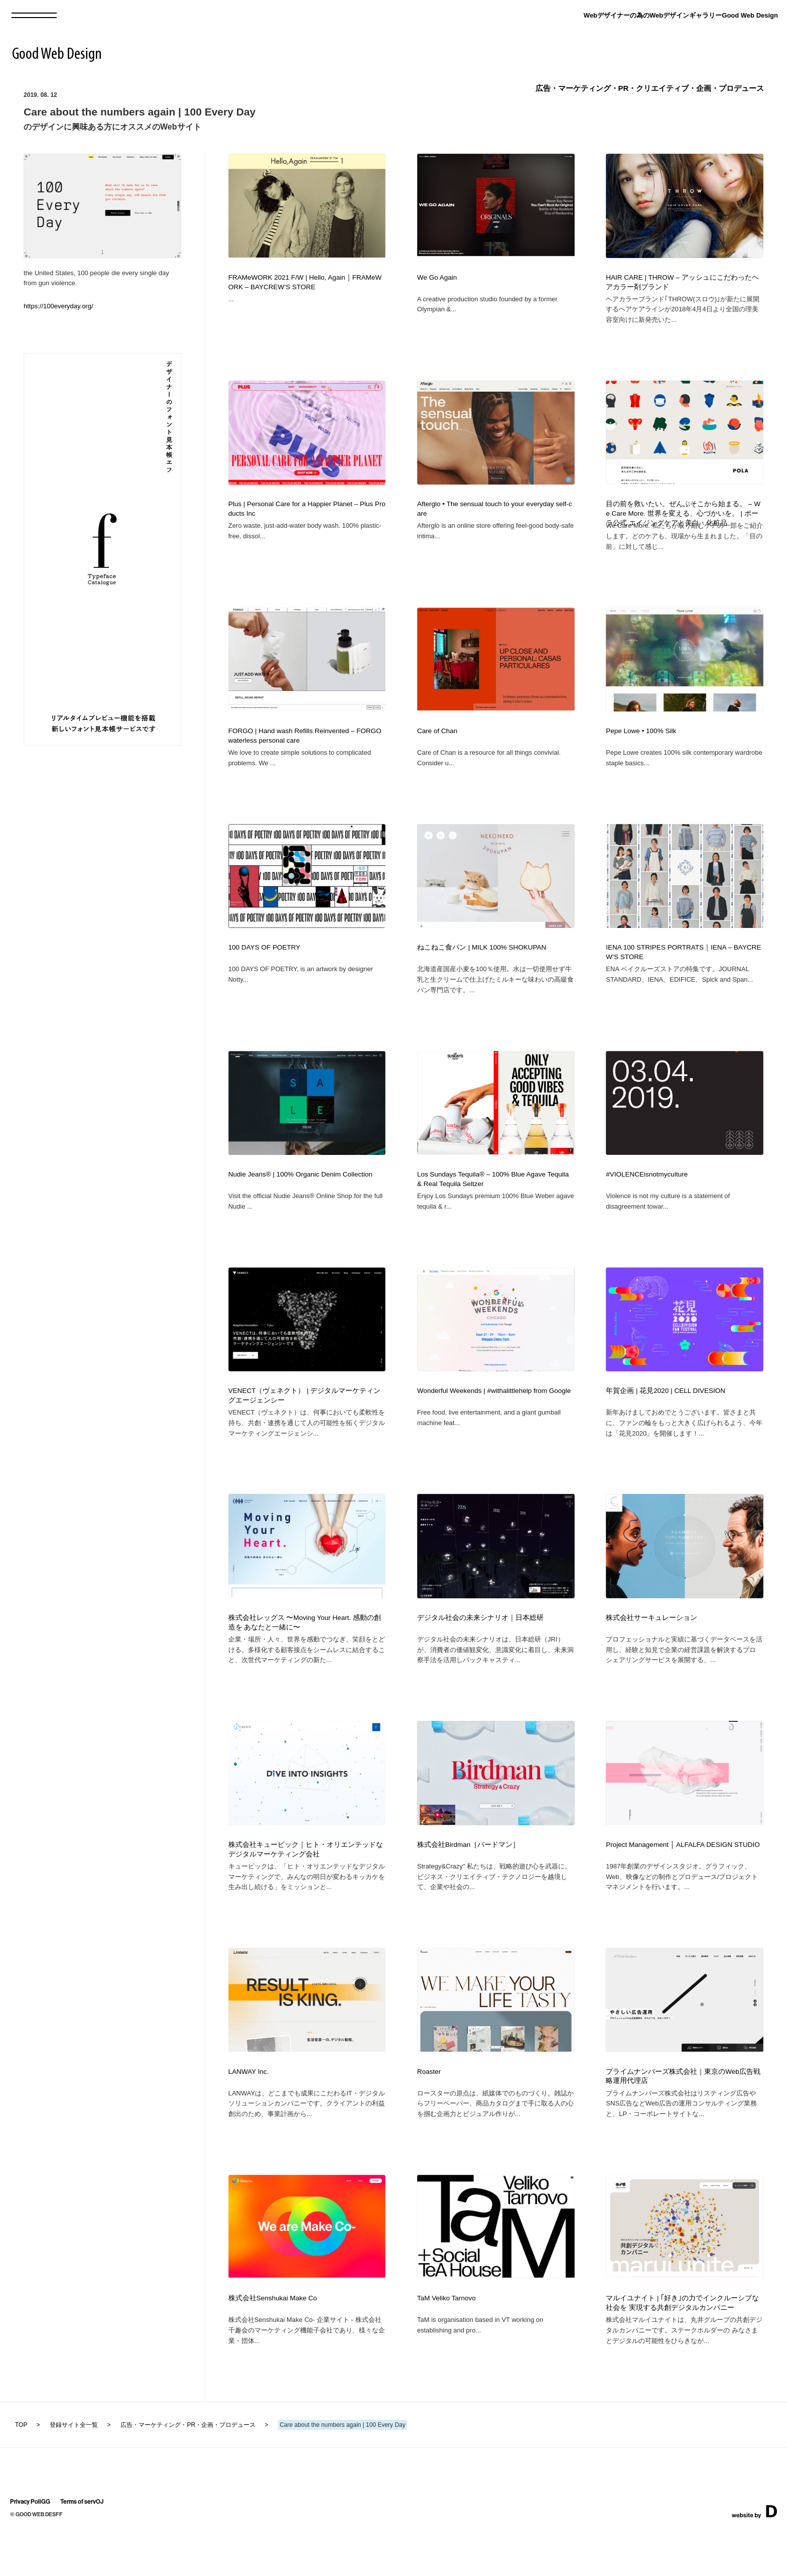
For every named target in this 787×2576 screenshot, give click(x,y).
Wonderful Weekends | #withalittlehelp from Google (494, 1416)
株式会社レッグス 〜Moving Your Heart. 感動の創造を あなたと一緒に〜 (304, 1652)
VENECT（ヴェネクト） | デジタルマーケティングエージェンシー (304, 1420)
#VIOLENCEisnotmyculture (647, 1194)
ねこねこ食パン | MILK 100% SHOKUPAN (481, 962)
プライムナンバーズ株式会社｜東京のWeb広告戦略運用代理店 (683, 2116)
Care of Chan (437, 741)
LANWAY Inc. (248, 2112)
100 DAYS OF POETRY (264, 962)
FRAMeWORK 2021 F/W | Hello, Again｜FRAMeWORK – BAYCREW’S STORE (305, 282)
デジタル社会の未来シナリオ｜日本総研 (480, 1648)
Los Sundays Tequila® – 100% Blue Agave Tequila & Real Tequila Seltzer (493, 1199)
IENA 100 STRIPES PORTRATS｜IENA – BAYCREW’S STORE (683, 967)
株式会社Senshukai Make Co (272, 2343)
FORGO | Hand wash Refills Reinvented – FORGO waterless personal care (304, 745)
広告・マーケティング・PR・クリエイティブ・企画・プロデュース (650, 88)
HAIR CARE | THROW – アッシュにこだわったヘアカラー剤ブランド (682, 282)
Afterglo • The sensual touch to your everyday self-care (494, 513)
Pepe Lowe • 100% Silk (641, 741)
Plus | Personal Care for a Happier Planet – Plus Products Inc (306, 513)
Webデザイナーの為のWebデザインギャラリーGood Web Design (681, 15)
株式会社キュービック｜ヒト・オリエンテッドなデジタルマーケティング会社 (305, 1884)
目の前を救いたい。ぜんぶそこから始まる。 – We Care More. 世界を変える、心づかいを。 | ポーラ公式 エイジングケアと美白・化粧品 (683, 518)
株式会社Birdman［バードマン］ (468, 1880)
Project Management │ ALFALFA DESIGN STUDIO (682, 1880)
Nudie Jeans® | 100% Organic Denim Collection (300, 1194)
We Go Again (437, 277)
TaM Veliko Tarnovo (446, 2343)
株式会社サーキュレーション (651, 1648)
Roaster (429, 2112)
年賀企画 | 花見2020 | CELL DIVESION (665, 1416)
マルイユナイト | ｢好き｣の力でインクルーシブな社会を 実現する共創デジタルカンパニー (682, 2348)
